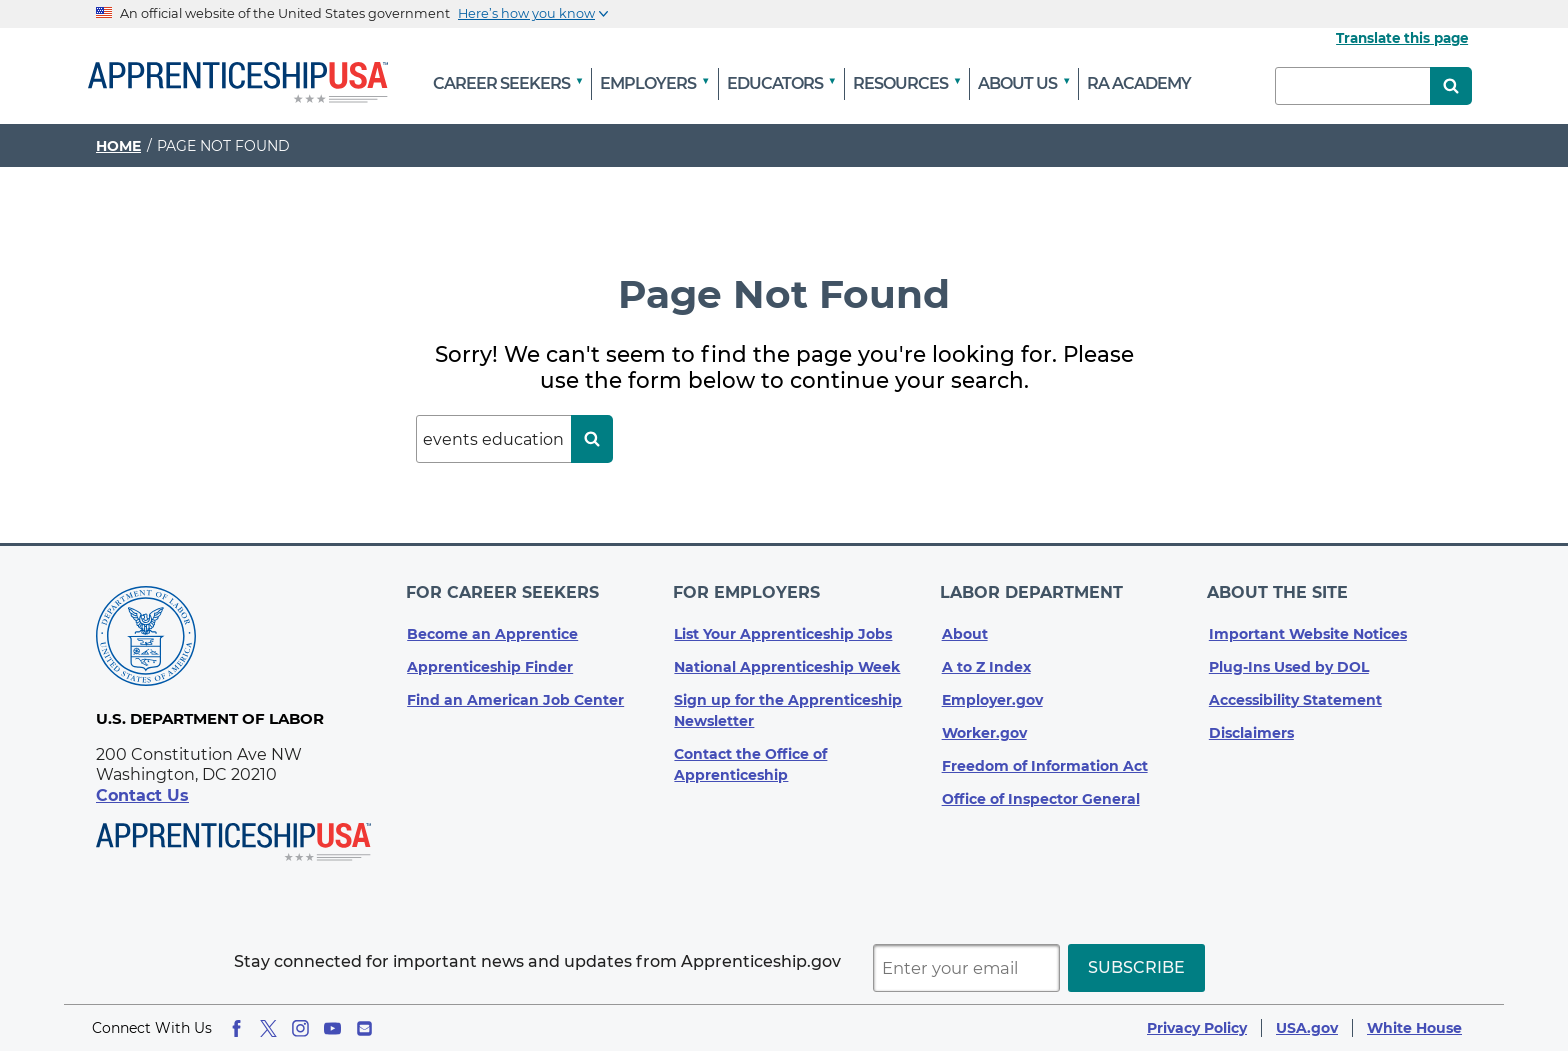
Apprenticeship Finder (490, 661)
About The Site (1279, 589)
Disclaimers (1251, 727)
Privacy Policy (1197, 1028)
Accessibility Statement (1295, 694)
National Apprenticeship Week (787, 661)
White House (1414, 1028)
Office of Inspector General (1041, 793)
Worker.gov (984, 727)
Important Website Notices (1308, 628)
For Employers (747, 589)
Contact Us (142, 795)
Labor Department (1033, 589)
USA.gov (1307, 1028)
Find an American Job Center (515, 694)
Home (118, 146)
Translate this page (1402, 38)
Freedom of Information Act (1045, 760)
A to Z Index (986, 661)
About (965, 628)
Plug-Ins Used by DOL (1289, 661)
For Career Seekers (503, 589)
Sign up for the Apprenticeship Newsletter (788, 704)
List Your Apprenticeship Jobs (783, 628)
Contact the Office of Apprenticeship (750, 758)
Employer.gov (992, 694)
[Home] (238, 84)
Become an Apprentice (492, 628)
